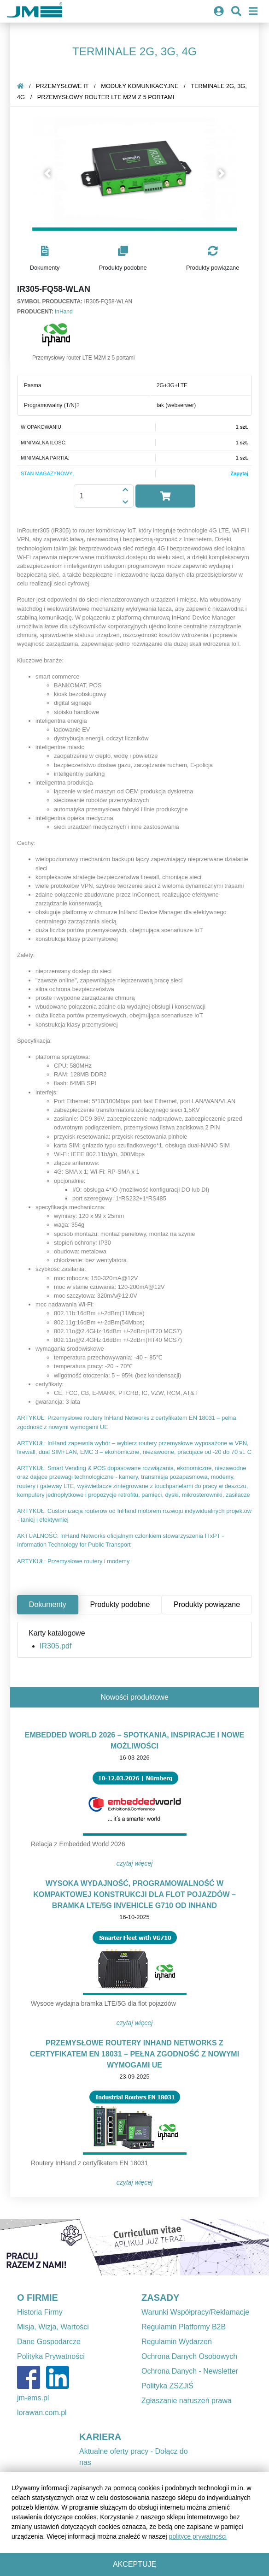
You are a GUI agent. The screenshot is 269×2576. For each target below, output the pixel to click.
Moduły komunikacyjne (139, 86)
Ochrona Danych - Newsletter (189, 2371)
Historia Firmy (40, 2312)
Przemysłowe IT (62, 86)
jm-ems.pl (33, 2398)
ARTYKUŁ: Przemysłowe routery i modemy (73, 1561)
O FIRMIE (37, 2297)
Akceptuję (134, 2564)
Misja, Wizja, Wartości (53, 2327)
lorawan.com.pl (42, 2412)
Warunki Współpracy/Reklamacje (195, 2312)
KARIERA (100, 2437)
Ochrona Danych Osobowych (189, 2356)
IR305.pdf (55, 1646)
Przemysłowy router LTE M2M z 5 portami (106, 97)
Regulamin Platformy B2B (183, 2327)
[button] (47, 173)
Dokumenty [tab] (47, 1604)
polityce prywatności (198, 2536)
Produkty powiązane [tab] (207, 1604)
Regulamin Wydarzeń (176, 2342)
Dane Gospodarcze (49, 2342)
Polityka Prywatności (51, 2356)
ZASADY (160, 2297)
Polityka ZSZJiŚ (167, 2386)
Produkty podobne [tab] (120, 1604)
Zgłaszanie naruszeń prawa (186, 2401)
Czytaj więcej (135, 1863)
